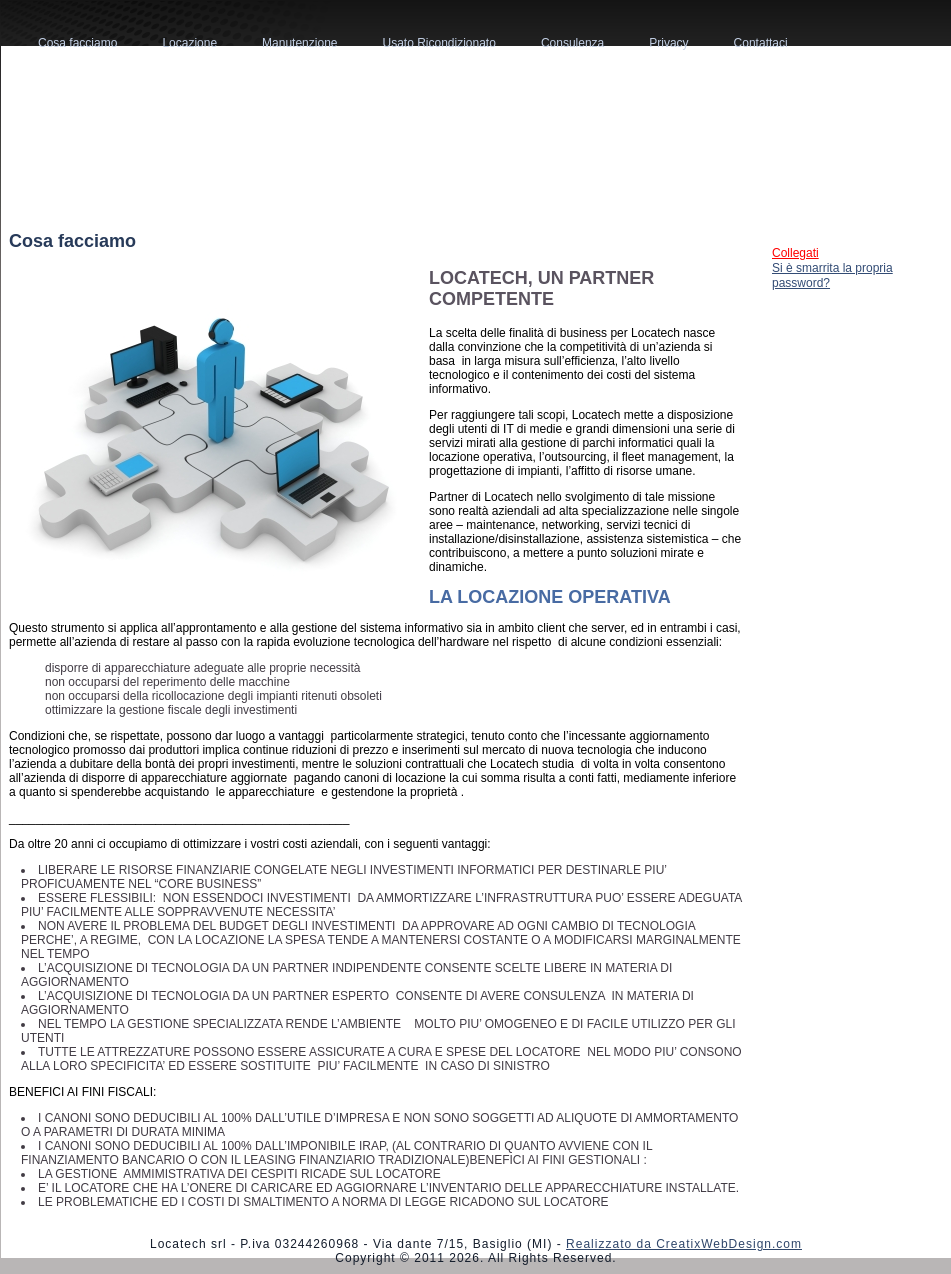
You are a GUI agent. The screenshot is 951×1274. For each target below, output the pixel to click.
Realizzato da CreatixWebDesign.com (684, 1244)
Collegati (795, 253)
